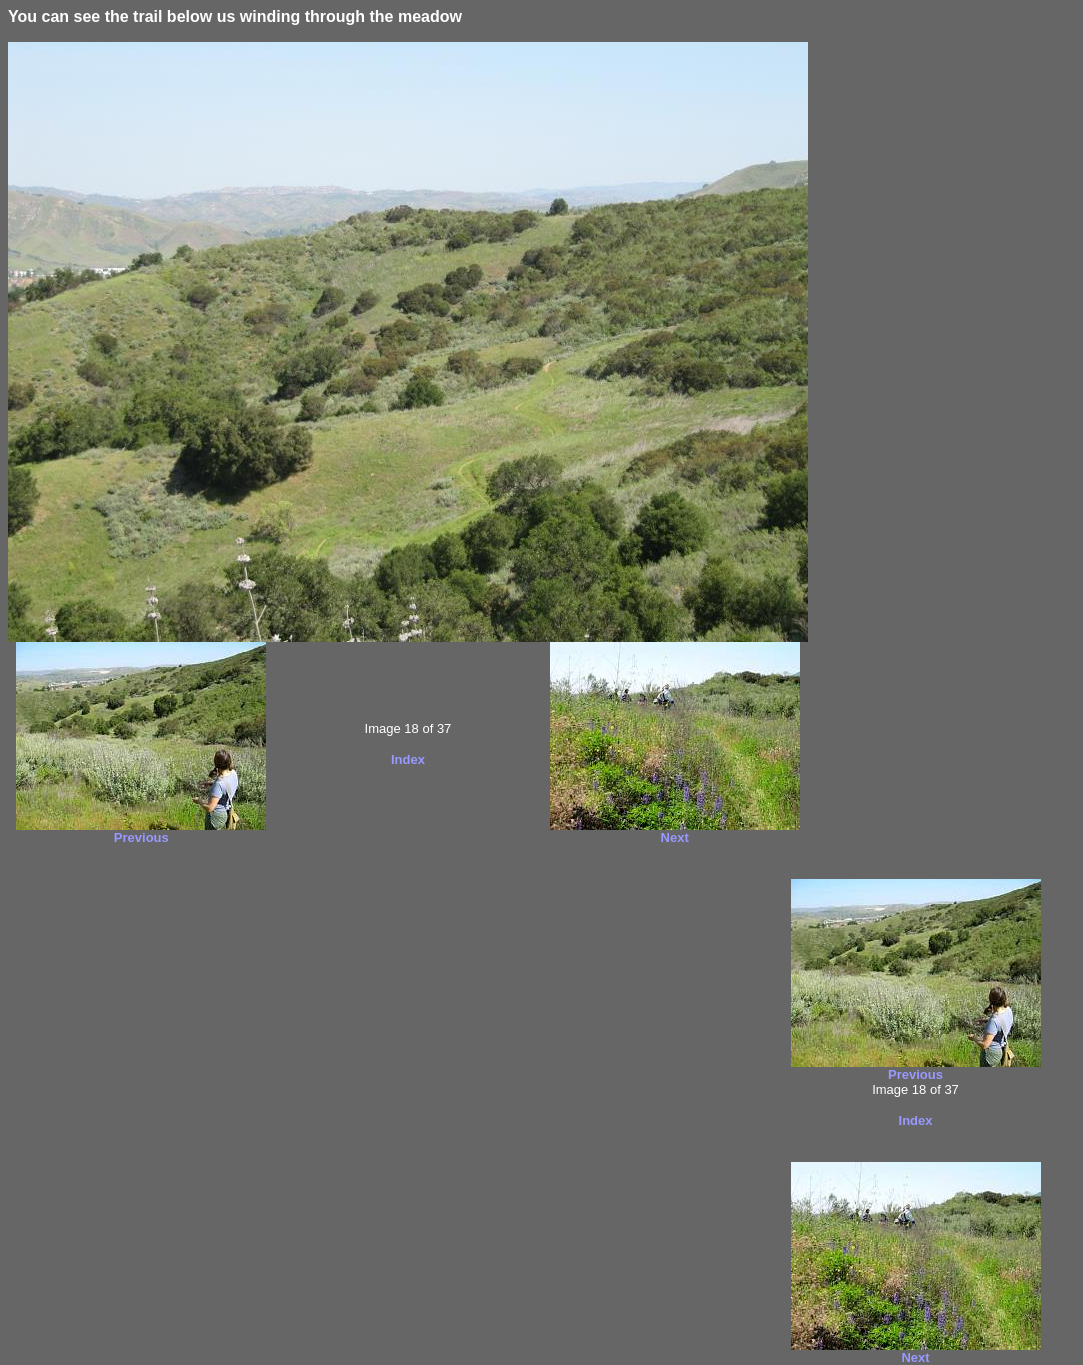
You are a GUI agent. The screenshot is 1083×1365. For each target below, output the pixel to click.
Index (408, 759)
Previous (141, 837)
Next (675, 837)
